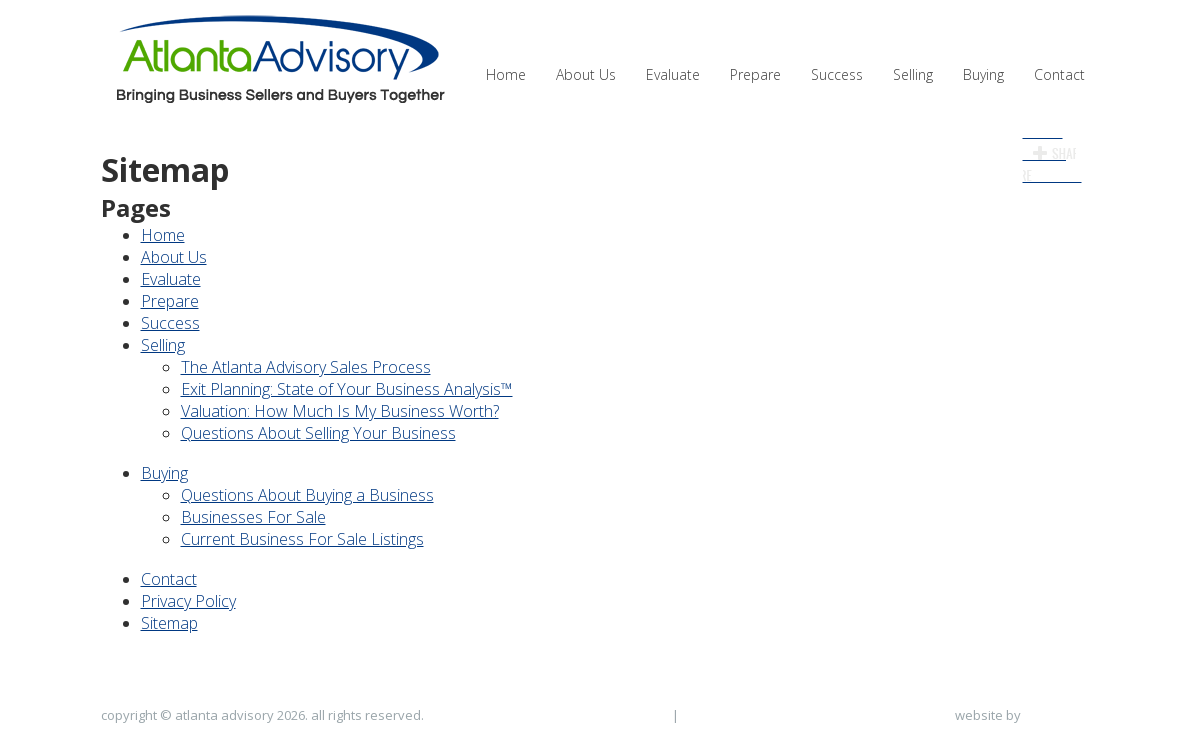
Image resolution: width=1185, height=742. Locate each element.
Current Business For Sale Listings (302, 539)
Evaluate (673, 74)
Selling (913, 74)
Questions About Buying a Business (307, 495)
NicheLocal (1054, 715)
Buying (983, 74)
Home (506, 74)
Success (837, 74)
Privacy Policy (188, 601)
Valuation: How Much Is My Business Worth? (340, 411)
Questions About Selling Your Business (318, 433)
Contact (1059, 74)
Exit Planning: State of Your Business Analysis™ (347, 389)
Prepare (755, 74)
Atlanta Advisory (278, 60)
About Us (586, 74)
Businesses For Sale (253, 517)
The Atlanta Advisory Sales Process (306, 367)
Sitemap (169, 623)
